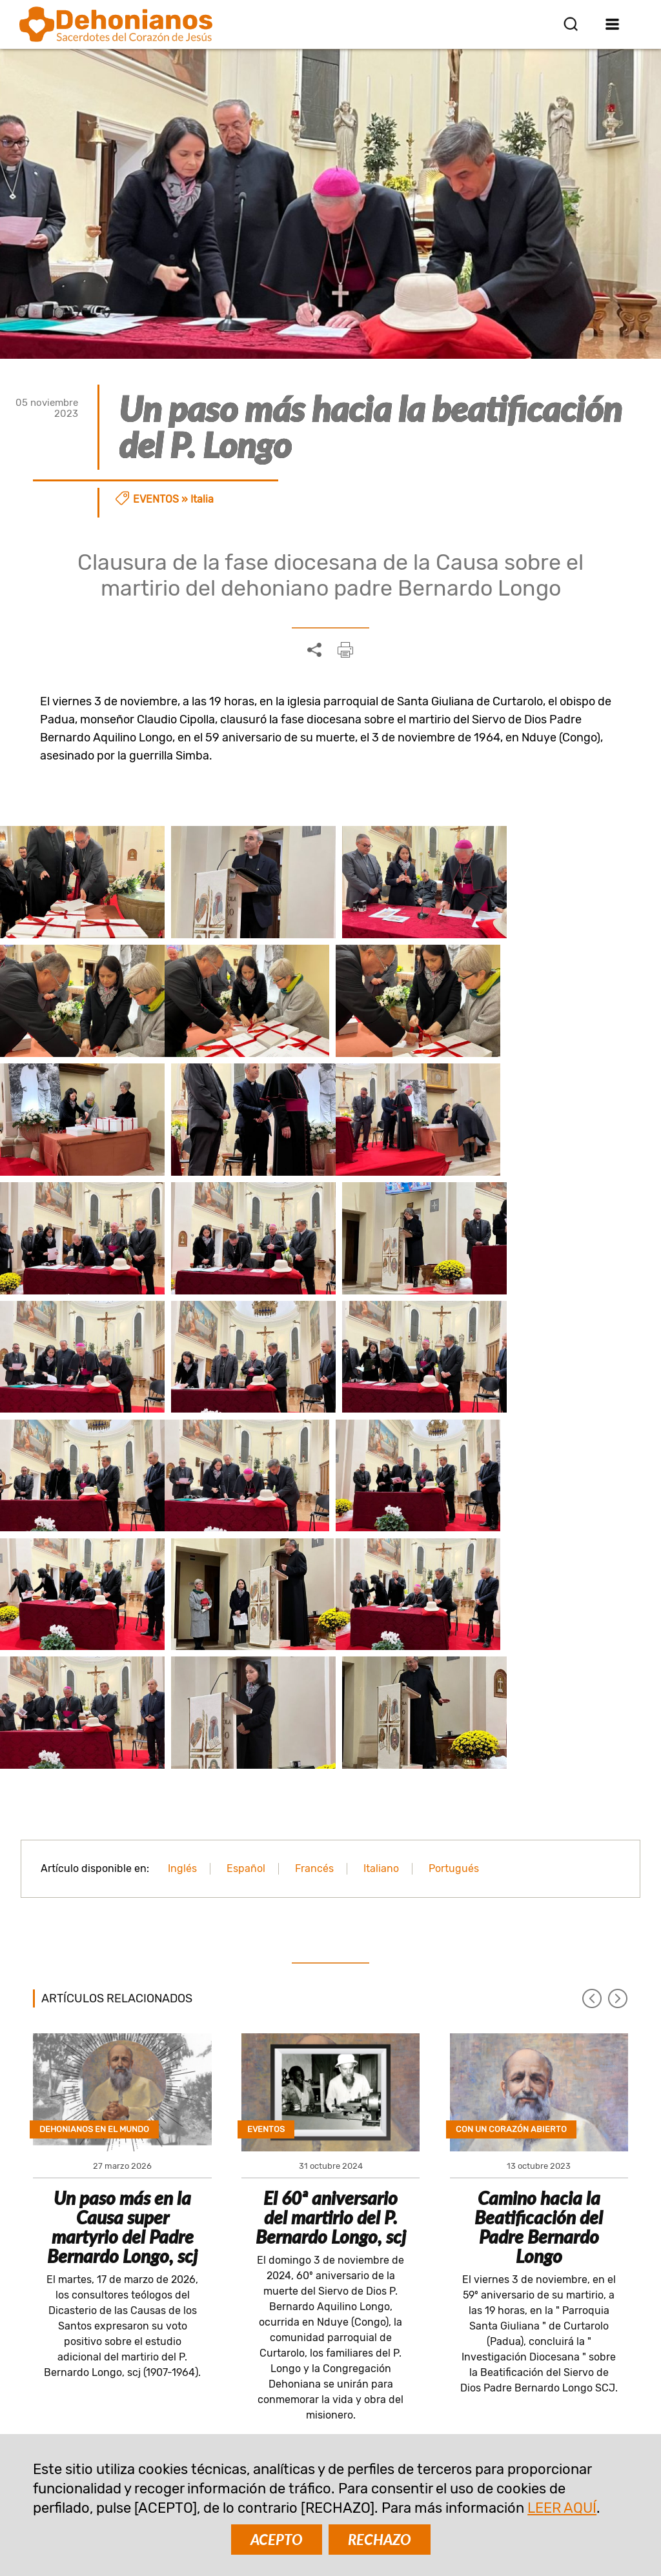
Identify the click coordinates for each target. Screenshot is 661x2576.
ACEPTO (276, 2539)
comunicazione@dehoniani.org (115, 2425)
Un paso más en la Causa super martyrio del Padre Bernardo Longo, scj (122, 1973)
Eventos (156, 499)
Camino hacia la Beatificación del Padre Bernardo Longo (538, 1973)
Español (246, 1614)
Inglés (182, 1614)
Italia (202, 499)
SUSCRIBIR (248, 2260)
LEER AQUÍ (561, 2508)
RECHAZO (379, 2539)
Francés (314, 1614)
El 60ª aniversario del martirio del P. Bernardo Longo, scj (331, 1963)
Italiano (381, 1614)
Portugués (454, 1614)
